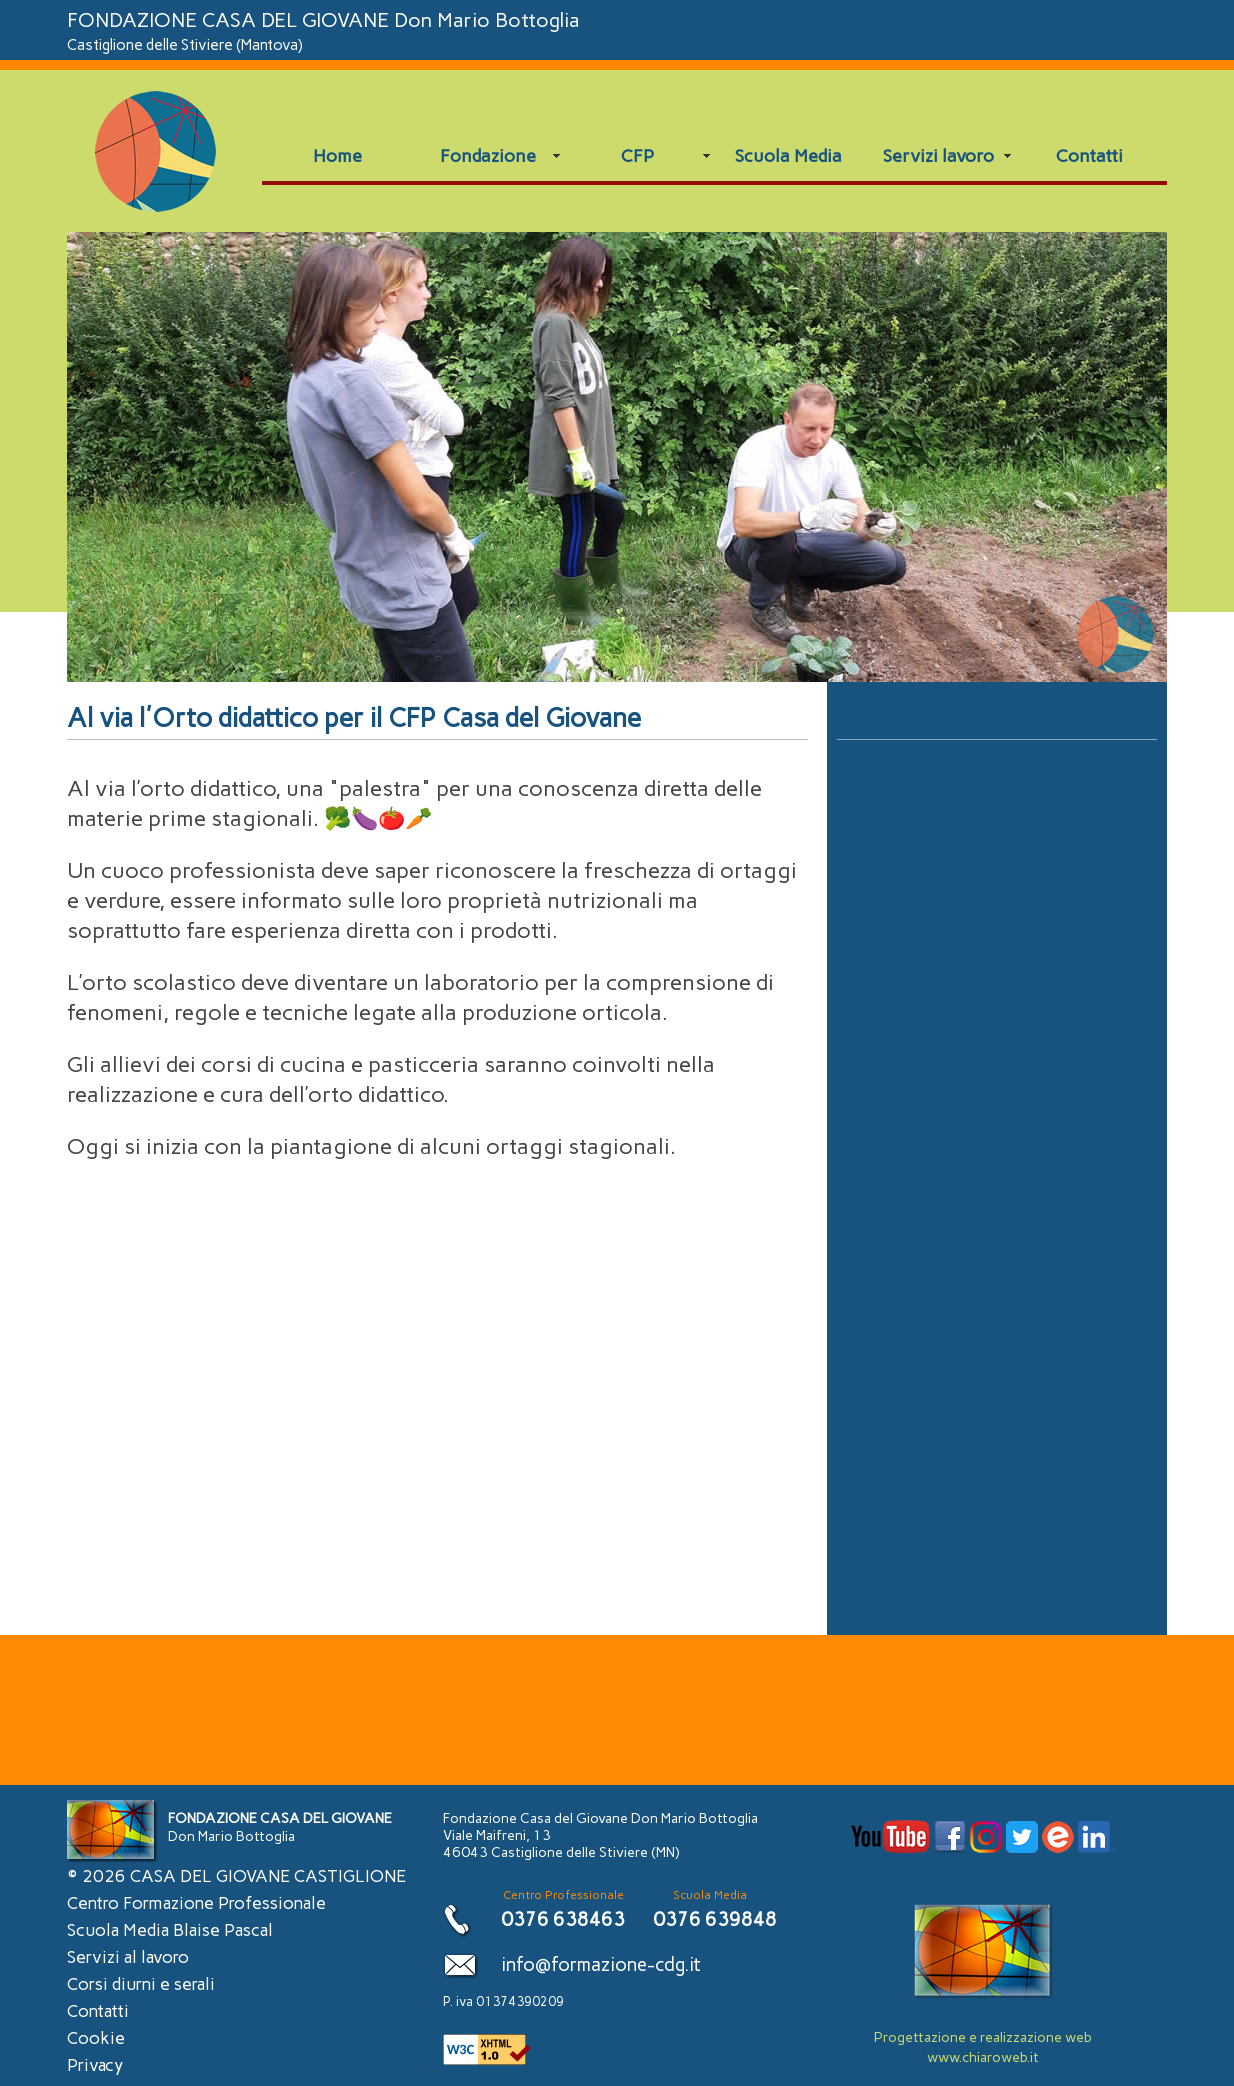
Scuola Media (788, 156)
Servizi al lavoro (128, 1957)
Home (337, 156)
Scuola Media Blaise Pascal (170, 1930)
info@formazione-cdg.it (601, 1964)
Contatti (1089, 156)
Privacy (95, 2065)
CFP (637, 156)
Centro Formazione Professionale (196, 1903)
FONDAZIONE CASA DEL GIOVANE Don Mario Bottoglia (323, 31)
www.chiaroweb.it (983, 2057)
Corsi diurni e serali (141, 1984)
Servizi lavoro (938, 156)
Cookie (96, 2038)
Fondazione (488, 156)
